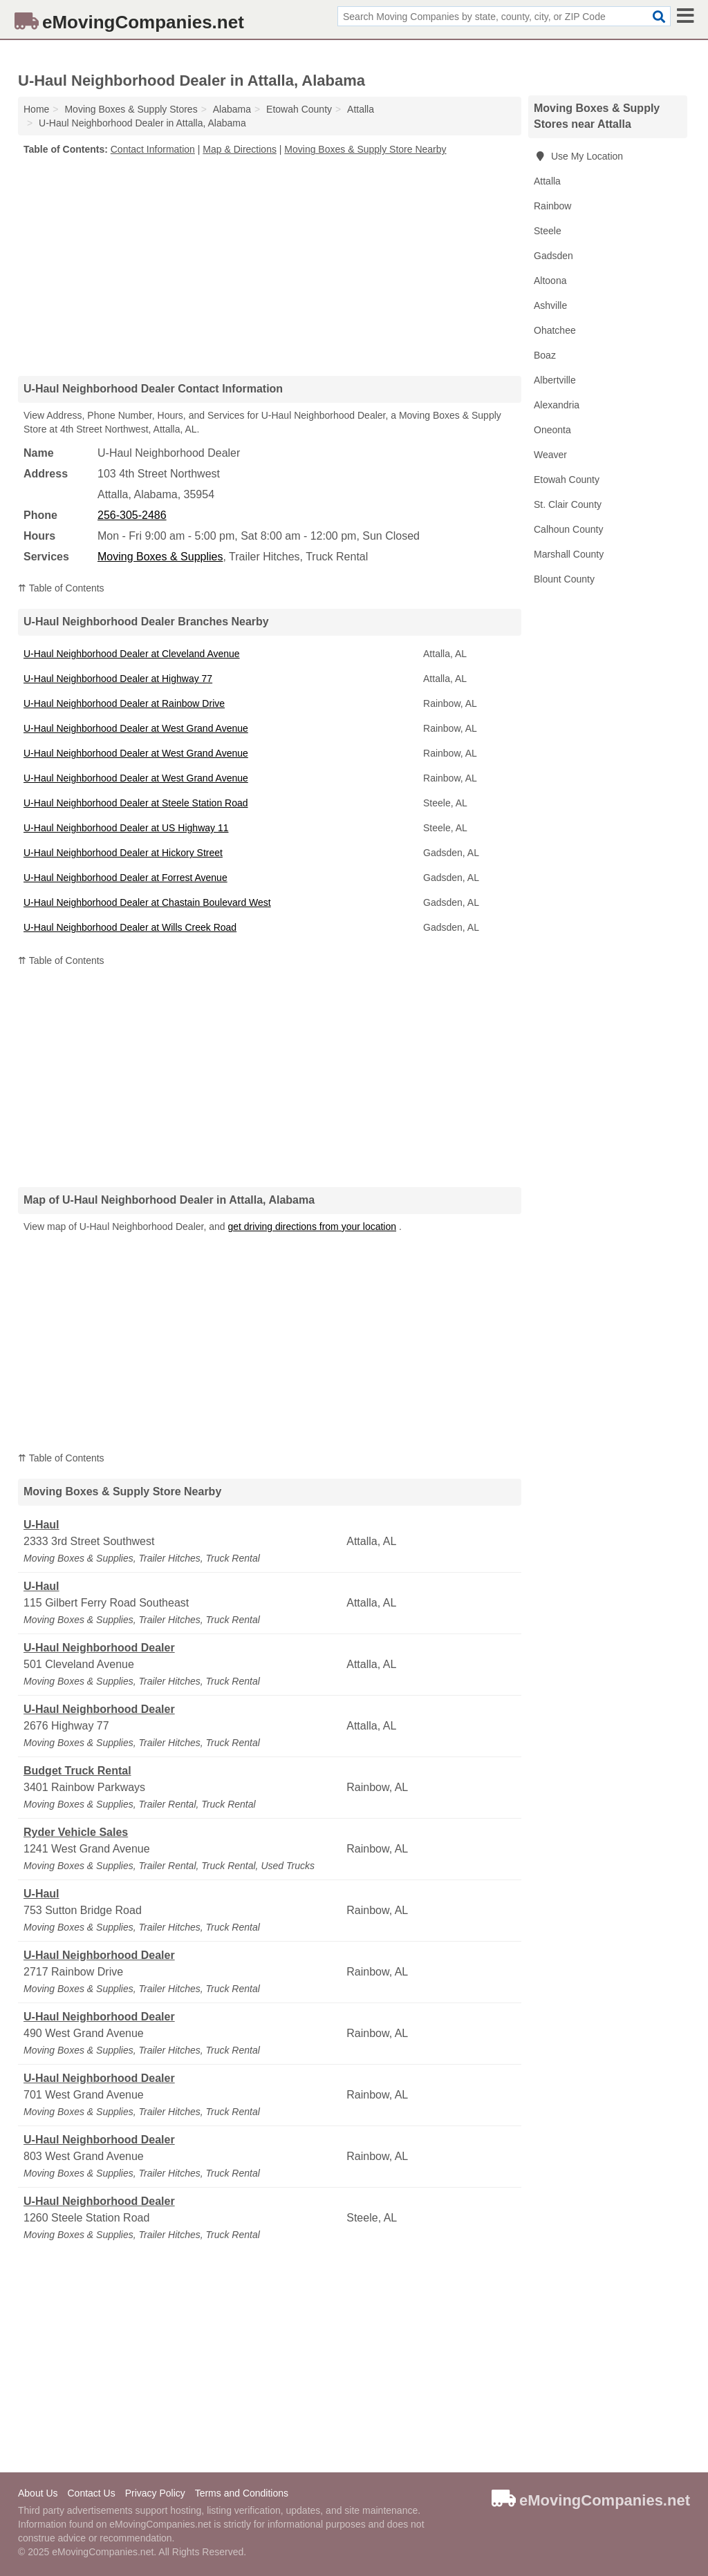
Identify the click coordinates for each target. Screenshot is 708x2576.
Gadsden (553, 255)
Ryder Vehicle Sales (76, 1832)
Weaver (550, 454)
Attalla (547, 181)
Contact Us (91, 2493)
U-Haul (41, 1525)
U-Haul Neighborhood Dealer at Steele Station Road (136, 802)
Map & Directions (240, 149)
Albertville (555, 380)
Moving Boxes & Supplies (160, 556)
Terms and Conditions (241, 2493)
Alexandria (556, 404)
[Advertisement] (269, 265)
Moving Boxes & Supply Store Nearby (365, 149)
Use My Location (578, 156)
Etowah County (566, 479)
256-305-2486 (132, 515)
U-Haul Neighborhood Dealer (99, 1648)
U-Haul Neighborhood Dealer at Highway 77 (118, 678)
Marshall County (569, 554)
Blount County (564, 579)
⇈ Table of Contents (61, 588)
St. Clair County (568, 504)
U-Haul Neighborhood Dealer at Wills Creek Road (130, 927)
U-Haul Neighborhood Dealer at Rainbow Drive (124, 703)
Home (36, 109)
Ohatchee (555, 330)
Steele (547, 230)
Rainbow (552, 205)
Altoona (550, 280)
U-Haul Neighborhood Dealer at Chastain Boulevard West (147, 902)
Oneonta (552, 429)
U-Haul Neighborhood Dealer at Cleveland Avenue (132, 653)
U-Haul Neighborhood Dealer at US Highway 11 (126, 827)
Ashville (550, 305)
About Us (38, 2493)
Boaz (545, 355)
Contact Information (153, 149)
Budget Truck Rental (77, 1771)
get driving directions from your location (311, 1226)
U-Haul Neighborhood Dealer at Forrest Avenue (125, 877)
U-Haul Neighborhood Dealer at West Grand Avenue (136, 728)
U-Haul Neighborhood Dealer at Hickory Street (123, 852)
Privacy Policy (155, 2493)
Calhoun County (568, 529)
